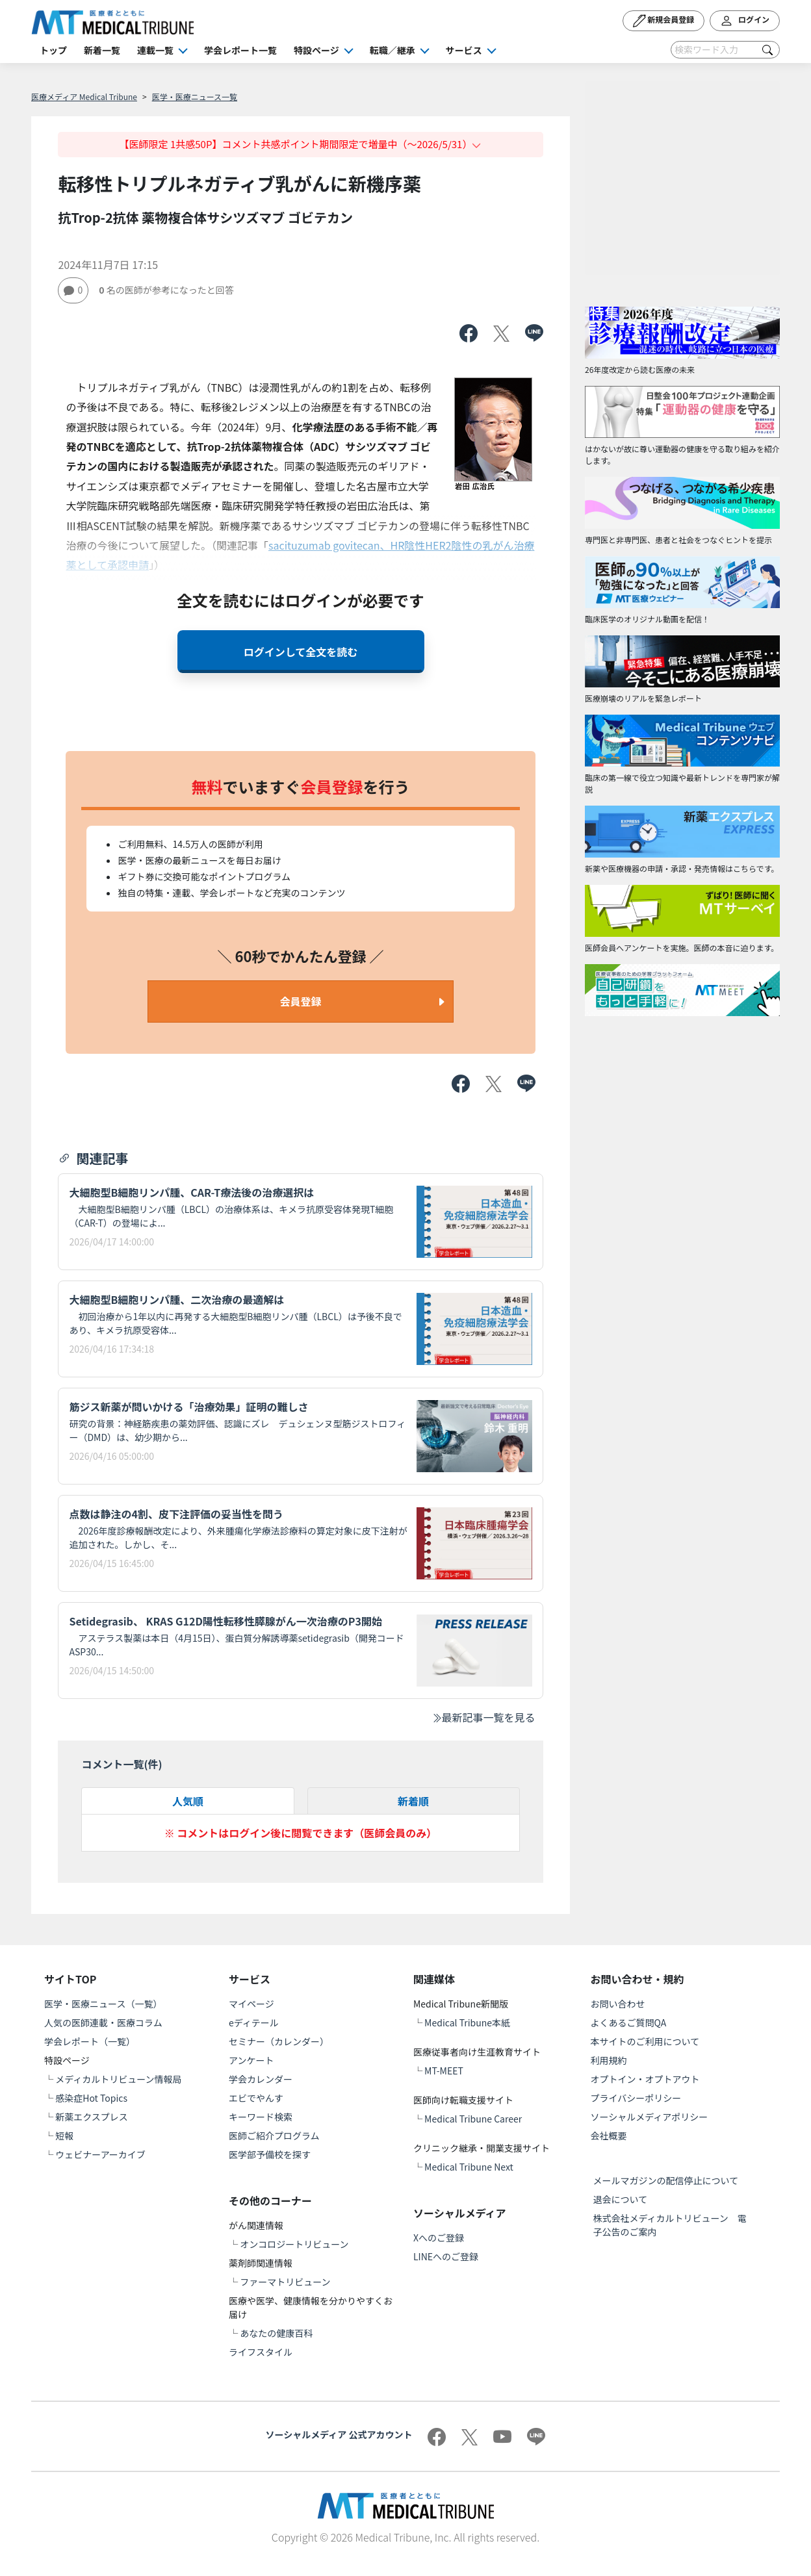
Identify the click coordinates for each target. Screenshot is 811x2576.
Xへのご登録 (438, 2237)
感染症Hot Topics (91, 2097)
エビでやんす (256, 2097)
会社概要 (609, 2135)
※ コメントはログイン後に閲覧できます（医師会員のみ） (300, 1833)
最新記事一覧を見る (483, 1717)
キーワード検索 (260, 2116)
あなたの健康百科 (276, 2333)
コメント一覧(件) (121, 1764)
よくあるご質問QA (629, 2022)
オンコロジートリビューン (294, 2244)
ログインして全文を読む (301, 651)
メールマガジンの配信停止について (666, 2180)
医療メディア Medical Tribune (84, 96)
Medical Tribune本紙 (467, 2022)
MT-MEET (443, 2070)
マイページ (251, 2003)
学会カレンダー (260, 2078)
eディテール (254, 2022)
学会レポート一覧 (240, 50)
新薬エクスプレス (91, 2116)
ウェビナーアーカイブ (100, 2154)
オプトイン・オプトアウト (645, 2078)
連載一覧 (155, 50)
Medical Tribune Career (473, 2118)
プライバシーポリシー (636, 2097)
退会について (620, 2199)
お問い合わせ (618, 2003)
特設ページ (316, 50)
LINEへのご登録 (445, 2256)
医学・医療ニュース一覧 (194, 96)
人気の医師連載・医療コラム (103, 2022)
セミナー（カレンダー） (279, 2041)
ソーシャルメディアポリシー (649, 2116)
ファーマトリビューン (285, 2281)
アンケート (251, 2060)
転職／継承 (392, 50)
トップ (53, 50)
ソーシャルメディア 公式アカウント (339, 2434)
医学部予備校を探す (270, 2154)
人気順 (187, 1801)
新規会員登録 (664, 21)
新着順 (413, 1801)
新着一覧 (102, 50)
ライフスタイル (260, 2351)
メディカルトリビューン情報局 (118, 2078)
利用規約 (609, 2060)
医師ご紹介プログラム (274, 2135)
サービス (464, 50)
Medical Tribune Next (468, 2166)
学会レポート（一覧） (89, 2041)
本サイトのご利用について (645, 2041)
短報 (64, 2135)
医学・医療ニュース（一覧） (103, 2003)
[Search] (725, 49)
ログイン (744, 21)
